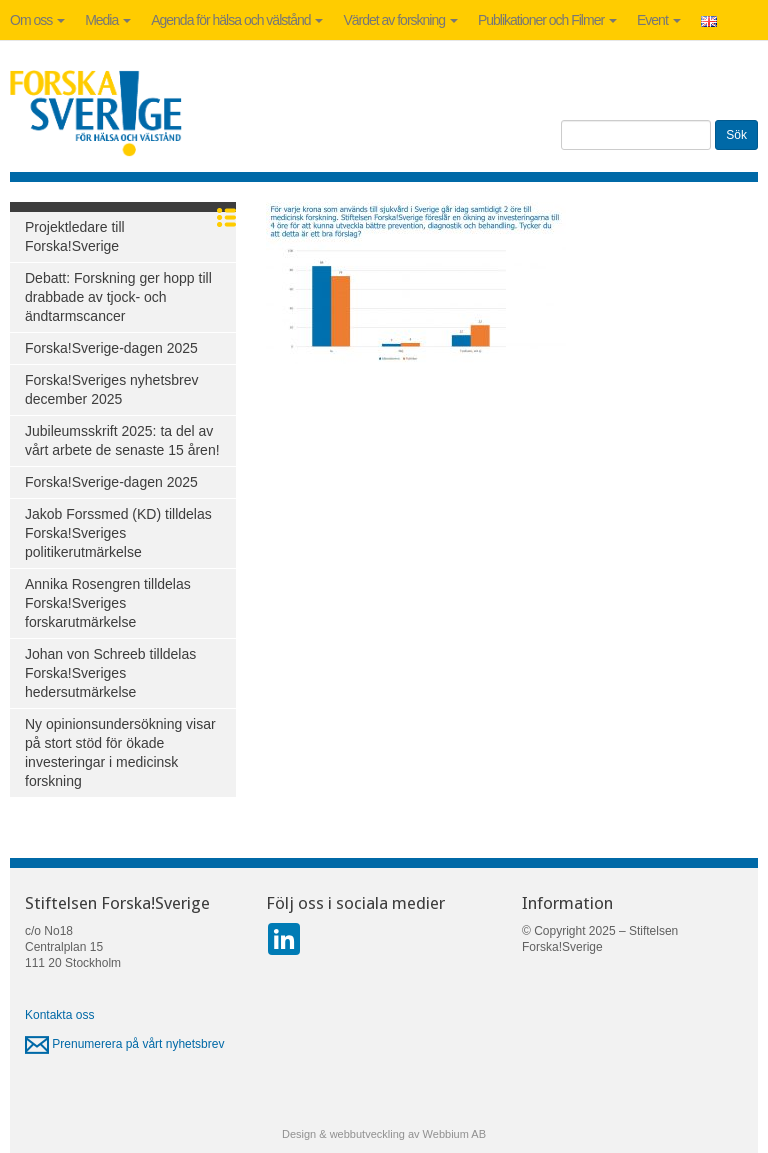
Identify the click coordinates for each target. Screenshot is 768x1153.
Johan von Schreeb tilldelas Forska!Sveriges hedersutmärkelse (110, 673)
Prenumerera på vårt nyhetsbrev (124, 1044)
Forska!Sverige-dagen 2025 (111, 348)
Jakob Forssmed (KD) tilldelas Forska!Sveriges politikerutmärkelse (118, 533)
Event (659, 20)
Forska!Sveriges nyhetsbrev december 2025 (112, 389)
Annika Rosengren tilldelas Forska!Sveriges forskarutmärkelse (108, 603)
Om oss (37, 20)
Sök (736, 135)
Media (108, 20)
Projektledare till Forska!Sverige (75, 236)
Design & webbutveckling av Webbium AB (384, 1134)
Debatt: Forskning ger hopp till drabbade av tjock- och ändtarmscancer (118, 297)
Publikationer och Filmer (547, 20)
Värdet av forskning (400, 20)
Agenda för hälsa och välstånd (237, 20)
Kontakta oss (59, 1015)
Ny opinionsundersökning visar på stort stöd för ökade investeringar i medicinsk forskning (120, 752)
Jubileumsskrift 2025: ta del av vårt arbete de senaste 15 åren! (122, 440)
